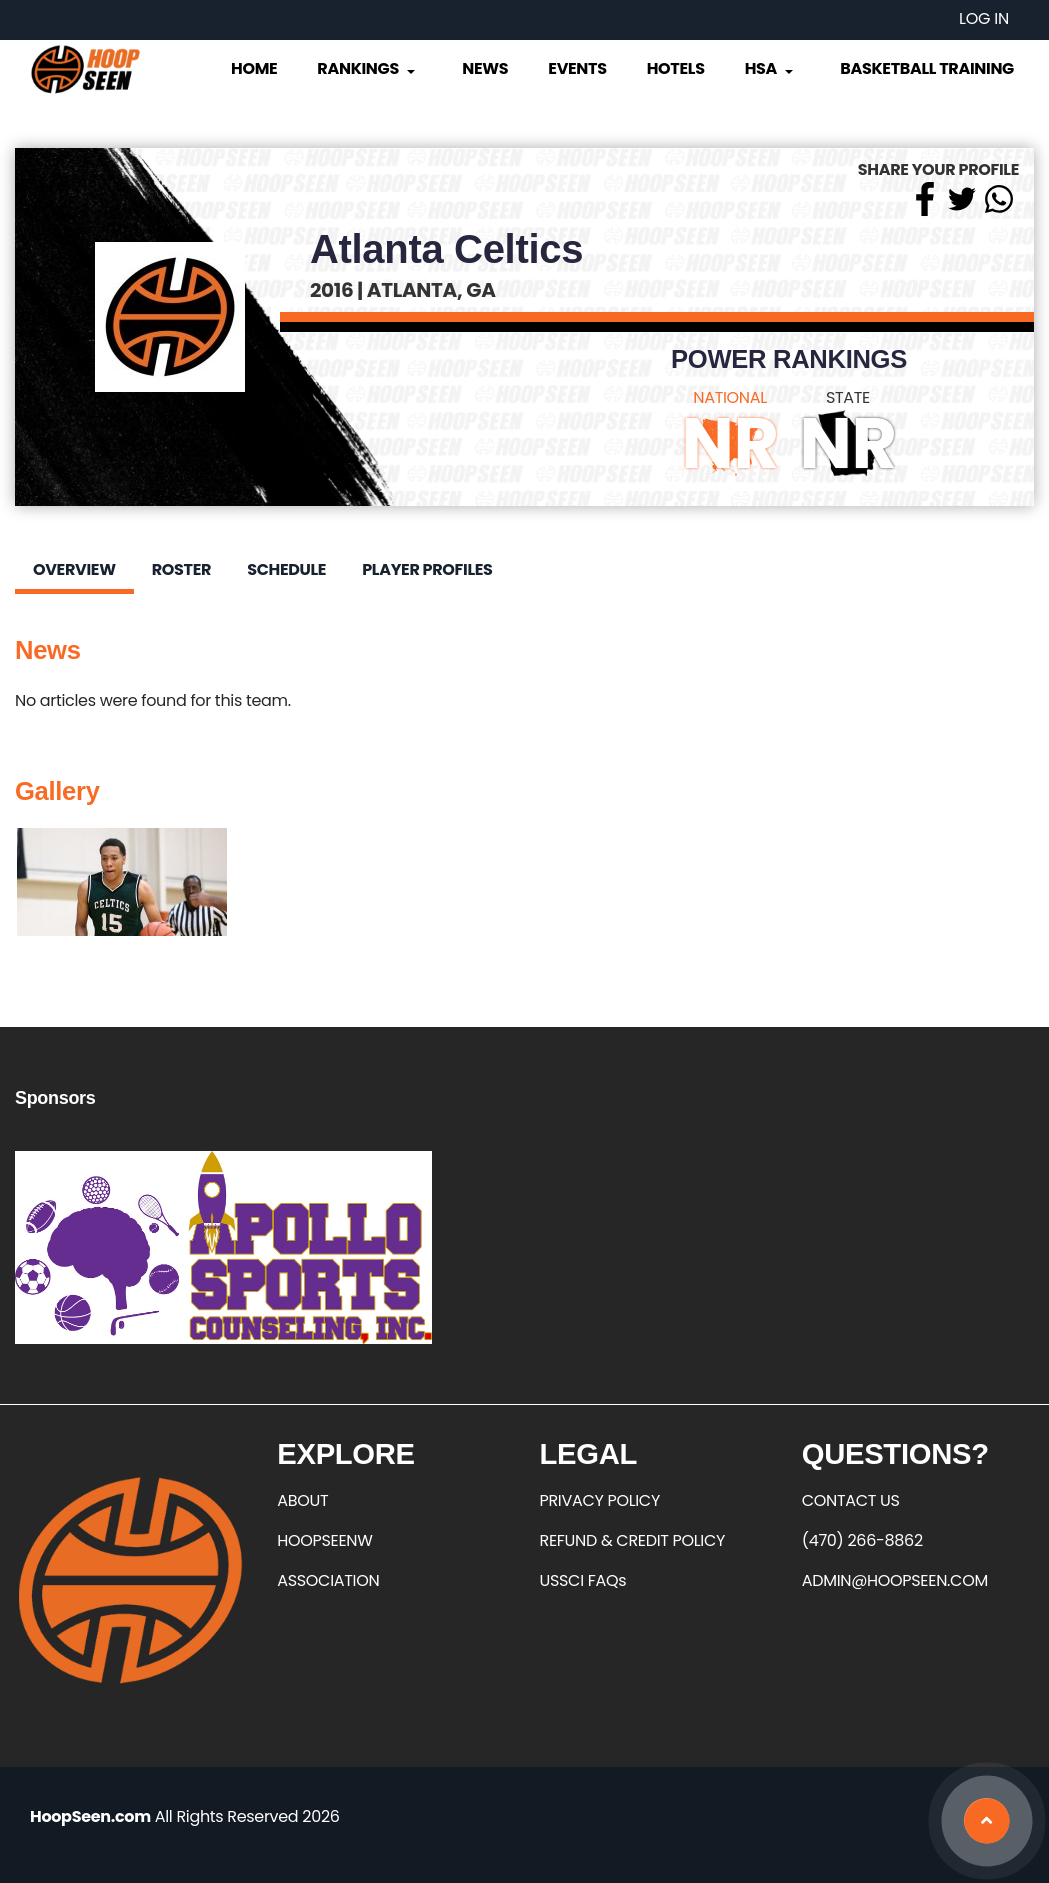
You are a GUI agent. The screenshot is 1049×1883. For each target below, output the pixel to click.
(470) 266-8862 (862, 1540)
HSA (771, 68)
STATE (848, 397)
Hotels (676, 68)
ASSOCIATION (328, 1580)
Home (254, 68)
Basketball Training (927, 68)
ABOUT (302, 1500)
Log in (984, 18)
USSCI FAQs (583, 1580)
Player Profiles (427, 569)
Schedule (286, 569)
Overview (74, 569)
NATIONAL (730, 397)
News (485, 68)
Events (577, 68)
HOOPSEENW (324, 1540)
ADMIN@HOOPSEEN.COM (895, 1580)
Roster (181, 569)
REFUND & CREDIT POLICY (633, 1540)
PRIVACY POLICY (600, 1500)
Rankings (367, 68)
